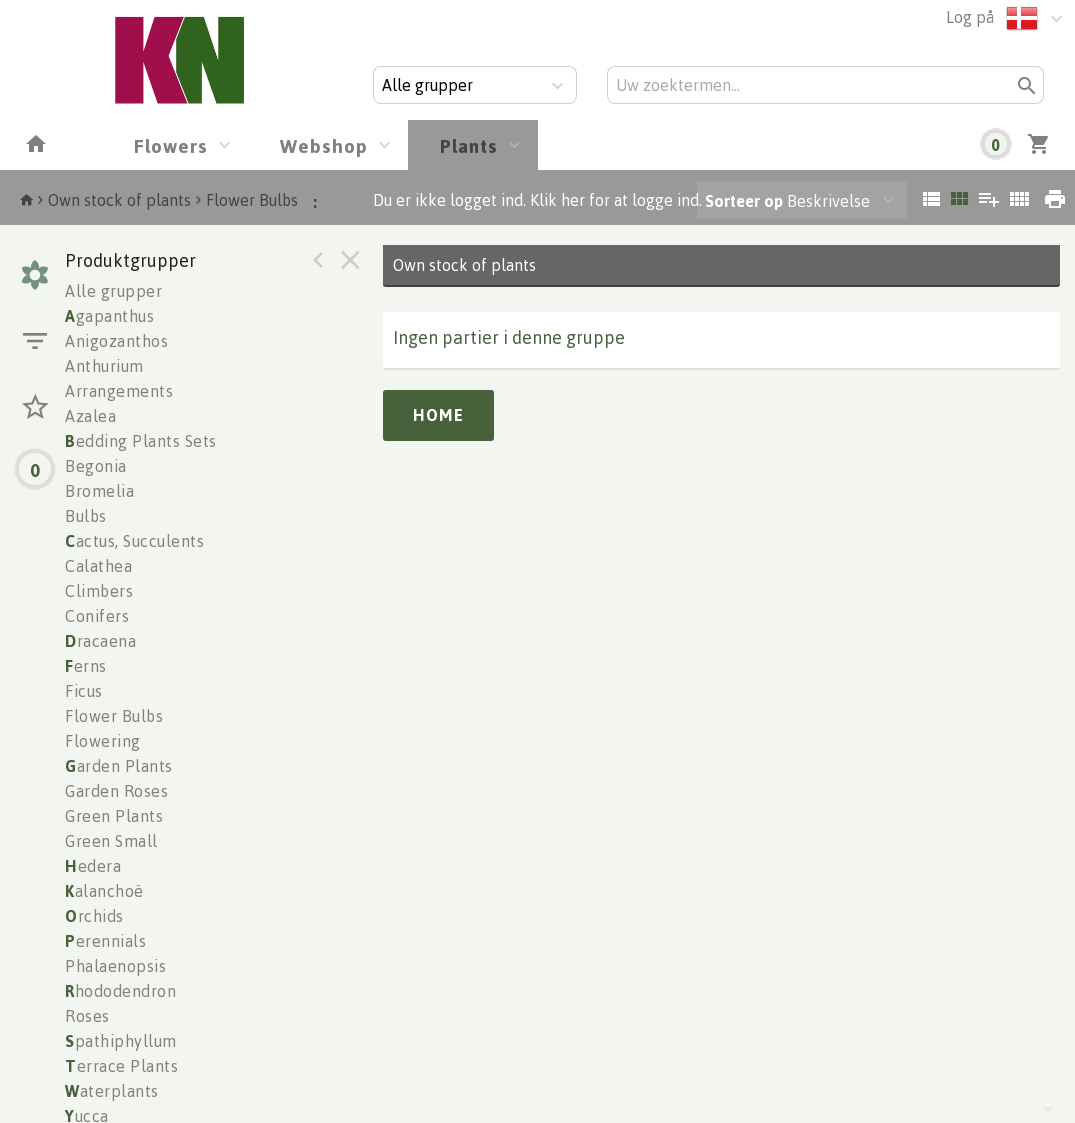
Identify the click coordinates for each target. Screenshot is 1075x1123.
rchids (94, 916)
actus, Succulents (134, 541)
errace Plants (121, 1066)
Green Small (111, 841)
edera (93, 866)
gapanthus (109, 316)
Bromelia (99, 491)
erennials (105, 941)
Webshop (324, 145)
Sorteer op (744, 201)
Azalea (90, 416)
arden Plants (119, 766)
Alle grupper (113, 291)
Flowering (103, 741)
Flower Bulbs (252, 200)
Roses (87, 1016)
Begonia (96, 466)
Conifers (97, 616)
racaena (100, 641)
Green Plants (114, 816)
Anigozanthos (116, 341)
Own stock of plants (119, 200)
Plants (469, 145)
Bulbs (86, 516)
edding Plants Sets (141, 441)
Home (438, 415)
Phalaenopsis (115, 966)
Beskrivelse (787, 201)
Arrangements (119, 391)
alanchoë (104, 891)
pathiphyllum (121, 1041)
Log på (970, 17)
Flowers (171, 145)
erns (86, 666)
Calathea (98, 566)
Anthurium (104, 366)
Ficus (84, 691)
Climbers (99, 591)
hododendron (120, 991)
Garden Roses (116, 791)
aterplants (112, 1091)
